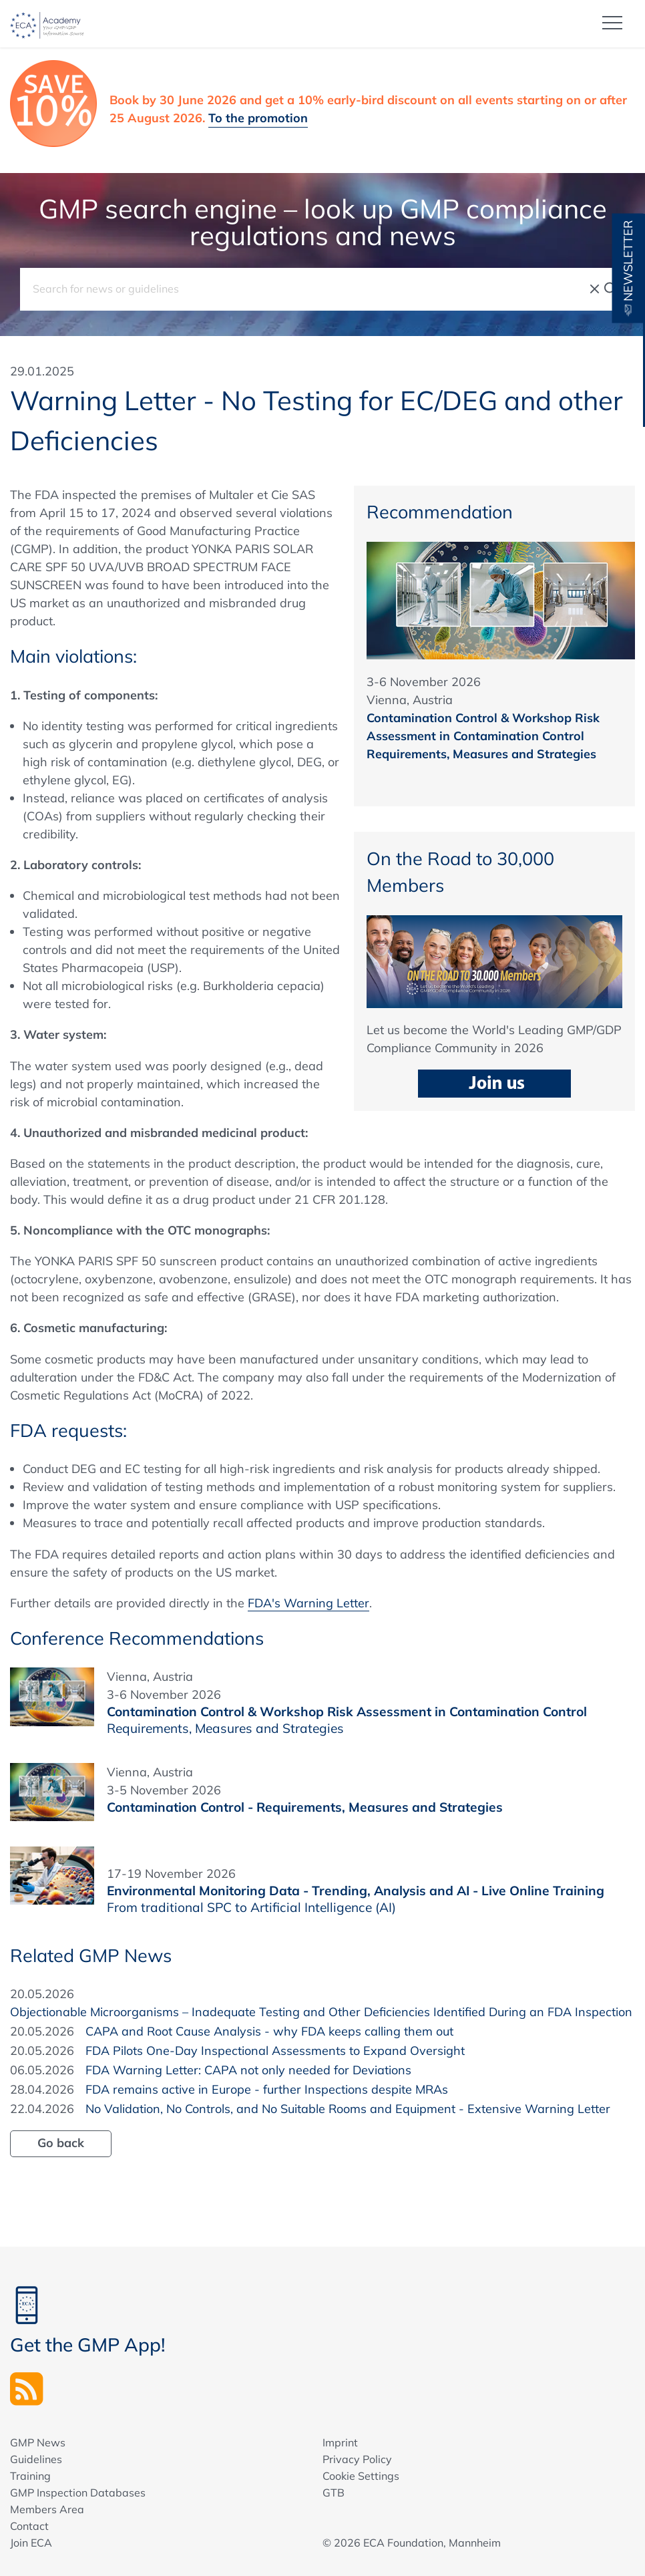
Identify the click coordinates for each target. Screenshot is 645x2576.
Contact (29, 2525)
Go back (60, 2142)
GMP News (37, 2441)
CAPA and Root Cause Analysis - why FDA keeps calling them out (269, 2030)
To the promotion (258, 117)
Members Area (47, 2508)
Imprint (340, 2441)
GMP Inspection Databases (78, 2492)
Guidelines (36, 2458)
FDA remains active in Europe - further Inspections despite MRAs (266, 2088)
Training (30, 2475)
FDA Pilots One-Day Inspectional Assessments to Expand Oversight (275, 2050)
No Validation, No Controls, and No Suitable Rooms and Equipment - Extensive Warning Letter (347, 2108)
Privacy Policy (357, 2458)
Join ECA (31, 2542)
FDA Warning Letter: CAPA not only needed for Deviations (248, 2069)
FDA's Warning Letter (308, 1602)
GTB (333, 2492)
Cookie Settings (360, 2475)
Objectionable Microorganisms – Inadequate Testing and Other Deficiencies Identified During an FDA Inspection (321, 2011)
